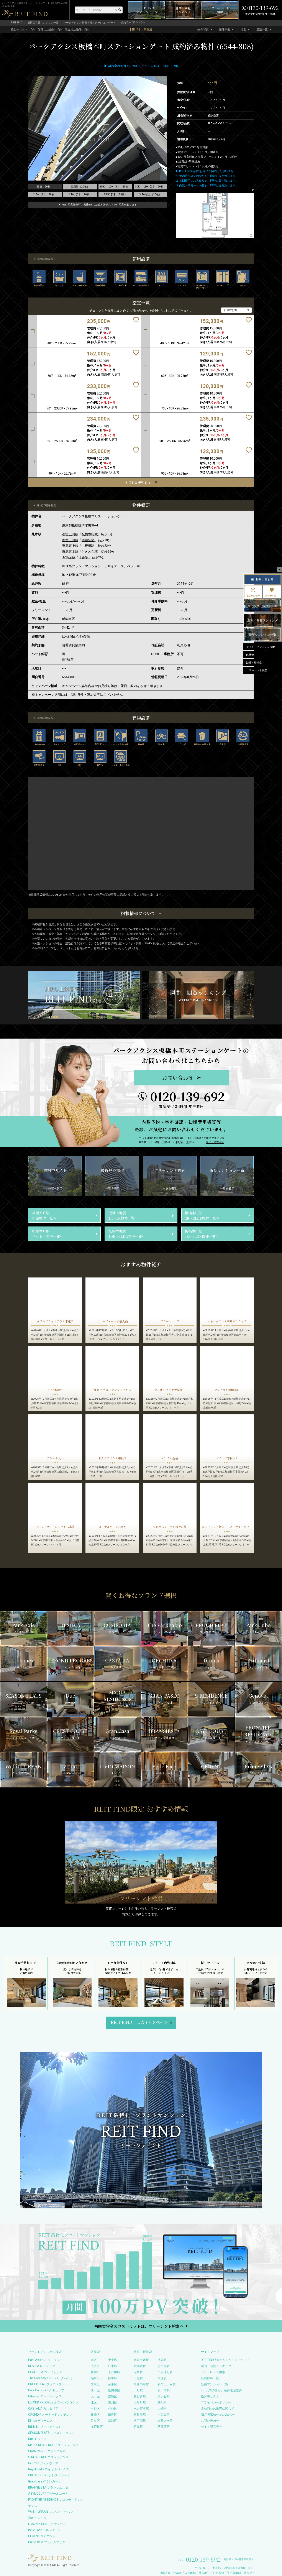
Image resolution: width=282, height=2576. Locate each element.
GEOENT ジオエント (42, 2536)
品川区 (95, 2378)
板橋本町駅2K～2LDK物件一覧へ (202, 1215)
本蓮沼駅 (88, 540)
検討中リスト (210, 2396)
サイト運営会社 (215, 1142)
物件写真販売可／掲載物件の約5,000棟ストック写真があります (99, 204)
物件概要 (224, 29)
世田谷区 (114, 2390)
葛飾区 (112, 2420)
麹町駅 (162, 2402)
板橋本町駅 (90, 534)
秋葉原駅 (163, 2426)
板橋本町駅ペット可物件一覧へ (47, 1234)
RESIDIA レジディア (41, 2366)
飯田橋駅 (163, 2390)
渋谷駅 (162, 2360)
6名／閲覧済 (144, 29)
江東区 (112, 2366)
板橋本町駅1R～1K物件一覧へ (123, 1215)
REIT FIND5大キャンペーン (139, 2022)
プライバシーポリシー (216, 2402)
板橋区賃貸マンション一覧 (43, 22)
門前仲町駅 (165, 2372)
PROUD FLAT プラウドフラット (49, 2384)
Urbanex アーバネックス (45, 2396)
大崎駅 (162, 2408)
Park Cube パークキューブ (46, 2390)
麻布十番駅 (141, 2360)
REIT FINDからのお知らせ (218, 2414)
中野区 (95, 2408)
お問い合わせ (177, 1077)
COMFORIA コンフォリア (45, 2372)
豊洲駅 (162, 2378)
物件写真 (203, 29)
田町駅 (138, 2390)
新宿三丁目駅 (166, 2384)
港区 (94, 2360)
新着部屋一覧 (210, 2378)
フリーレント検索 (213, 2372)
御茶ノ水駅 (165, 2420)
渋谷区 (95, 2366)
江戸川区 (97, 2426)
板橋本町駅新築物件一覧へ (44, 1215)
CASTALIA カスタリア (43, 2408)
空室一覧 (262, 29)
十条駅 (84, 557)
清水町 (86, 525)
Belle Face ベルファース (44, 2530)
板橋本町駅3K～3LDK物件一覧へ (202, 1234)
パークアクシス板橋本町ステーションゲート (90, 22)
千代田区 (114, 2372)
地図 (243, 29)
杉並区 (112, 2408)
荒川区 (112, 2402)
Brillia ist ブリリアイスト (44, 2426)
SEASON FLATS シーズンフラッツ (51, 2433)
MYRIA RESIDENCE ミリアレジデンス (53, 2445)
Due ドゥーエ (37, 2439)
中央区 (112, 2360)
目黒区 (112, 2378)
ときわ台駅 (90, 552)
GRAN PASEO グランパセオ (47, 2451)
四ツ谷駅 (163, 2396)
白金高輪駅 (141, 2384)
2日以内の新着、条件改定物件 (221, 2390)
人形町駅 (140, 2402)
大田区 (95, 2396)
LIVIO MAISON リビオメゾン (47, 2524)
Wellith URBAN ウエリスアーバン (50, 2512)
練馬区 (112, 2414)
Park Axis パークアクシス (45, 2360)
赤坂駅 (138, 2372)
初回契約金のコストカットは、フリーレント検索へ (139, 2326)
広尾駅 (138, 2378)
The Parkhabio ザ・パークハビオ (50, 2378)
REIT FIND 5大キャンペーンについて (225, 2360)
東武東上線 (70, 546)
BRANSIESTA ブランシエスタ (48, 2487)
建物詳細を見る (46, 259)
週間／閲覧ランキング (216, 2366)
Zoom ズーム (37, 2518)
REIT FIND (16, 22)
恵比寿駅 (163, 2366)
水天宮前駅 (141, 2408)
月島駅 (138, 2426)
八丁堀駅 (140, 2420)
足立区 (95, 2420)
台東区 (112, 2384)
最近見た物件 (253, 592)
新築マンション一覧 (214, 2384)
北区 (94, 2402)
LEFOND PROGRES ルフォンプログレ (53, 2402)
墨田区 (95, 2390)
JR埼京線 (68, 557)
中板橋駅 (88, 546)
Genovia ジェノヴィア (43, 2463)
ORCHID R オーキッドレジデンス (50, 2414)
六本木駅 (140, 2366)
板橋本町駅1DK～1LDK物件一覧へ (126, 1234)
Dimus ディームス (40, 2420)
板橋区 (77, 525)
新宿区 (95, 2372)
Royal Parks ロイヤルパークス (48, 2469)
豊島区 (112, 2396)
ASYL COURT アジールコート (48, 2493)
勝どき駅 (140, 2396)
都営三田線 (70, 534)
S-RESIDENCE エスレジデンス (48, 2457)
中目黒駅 (163, 2414)
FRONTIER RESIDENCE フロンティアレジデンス (55, 2502)
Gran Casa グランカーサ (44, 2481)
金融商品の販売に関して (217, 2408)
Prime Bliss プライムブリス (46, 2542)
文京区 (95, 2384)
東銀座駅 (140, 2414)
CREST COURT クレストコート (49, 2475)
